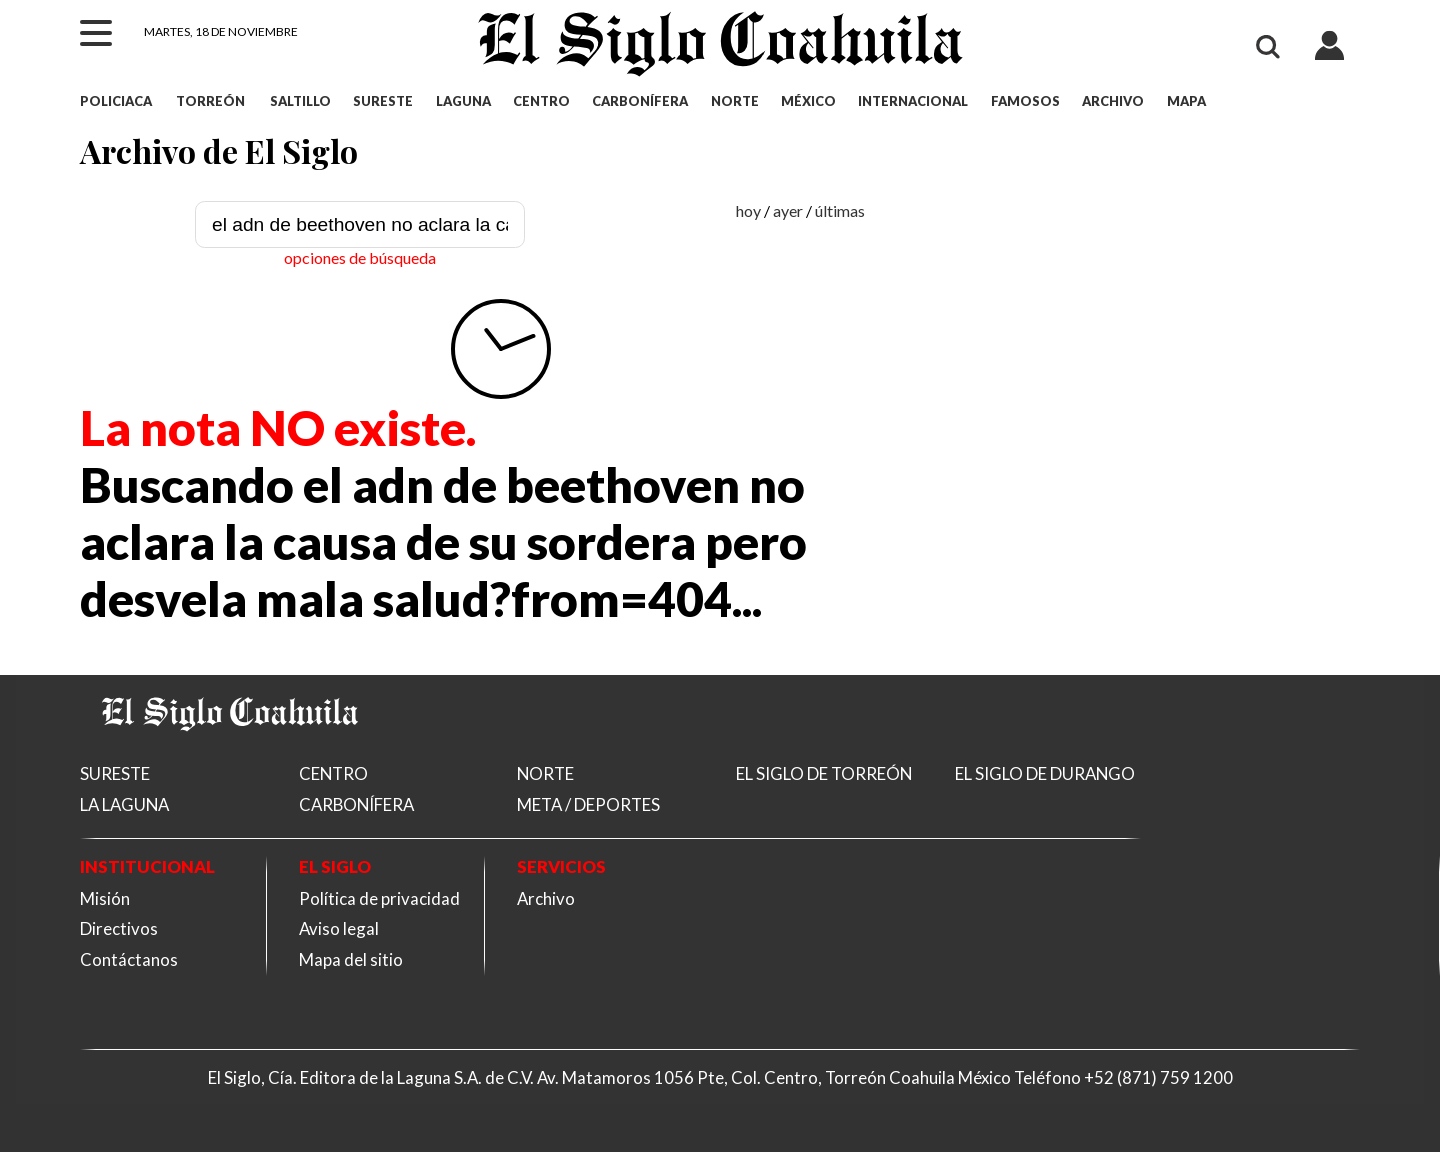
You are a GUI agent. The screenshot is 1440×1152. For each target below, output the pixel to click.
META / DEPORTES (588, 804)
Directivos (119, 928)
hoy (748, 210)
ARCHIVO (1113, 101)
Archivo (546, 898)
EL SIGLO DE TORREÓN (824, 773)
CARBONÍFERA (640, 101)
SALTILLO (300, 101)
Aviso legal (339, 928)
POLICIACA (116, 101)
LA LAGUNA (124, 804)
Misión (105, 898)
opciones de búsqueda (360, 257)
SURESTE (383, 101)
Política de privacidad (379, 898)
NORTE (735, 101)
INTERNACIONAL (913, 101)
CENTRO (541, 101)
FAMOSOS (1025, 101)
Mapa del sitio (351, 959)
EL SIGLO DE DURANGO (1045, 773)
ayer (788, 210)
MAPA (1186, 101)
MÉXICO (808, 101)
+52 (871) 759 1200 (1158, 1077)
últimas (840, 210)
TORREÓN (210, 101)
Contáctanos (129, 959)
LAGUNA (463, 101)
